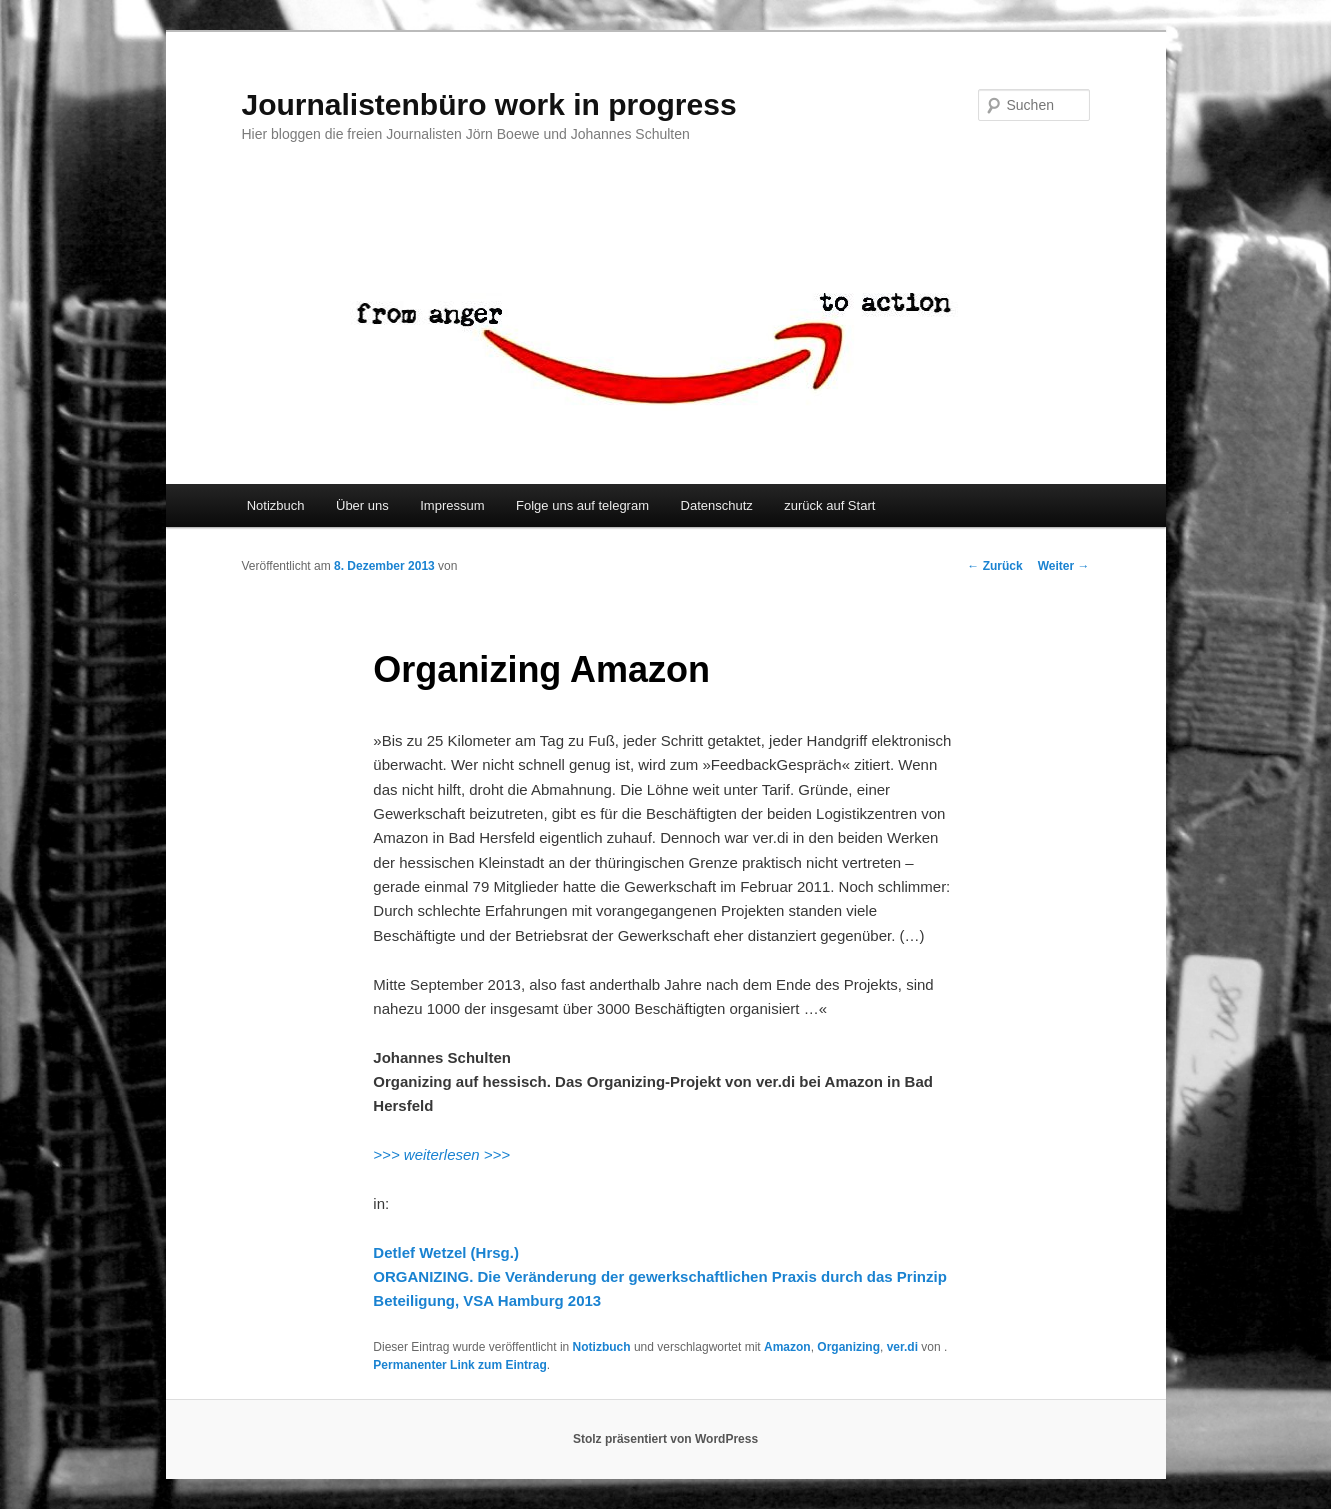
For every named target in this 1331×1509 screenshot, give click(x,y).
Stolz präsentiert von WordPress (665, 1439)
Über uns (362, 505)
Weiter (1064, 566)
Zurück (994, 566)
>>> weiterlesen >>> (441, 1154)
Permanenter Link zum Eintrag (459, 1365)
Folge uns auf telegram (582, 505)
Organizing (848, 1347)
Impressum (452, 505)
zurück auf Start (829, 505)
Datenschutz (717, 505)
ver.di (902, 1347)
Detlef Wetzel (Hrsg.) (446, 1252)
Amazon (787, 1347)
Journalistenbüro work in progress (489, 104)
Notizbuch (276, 505)
